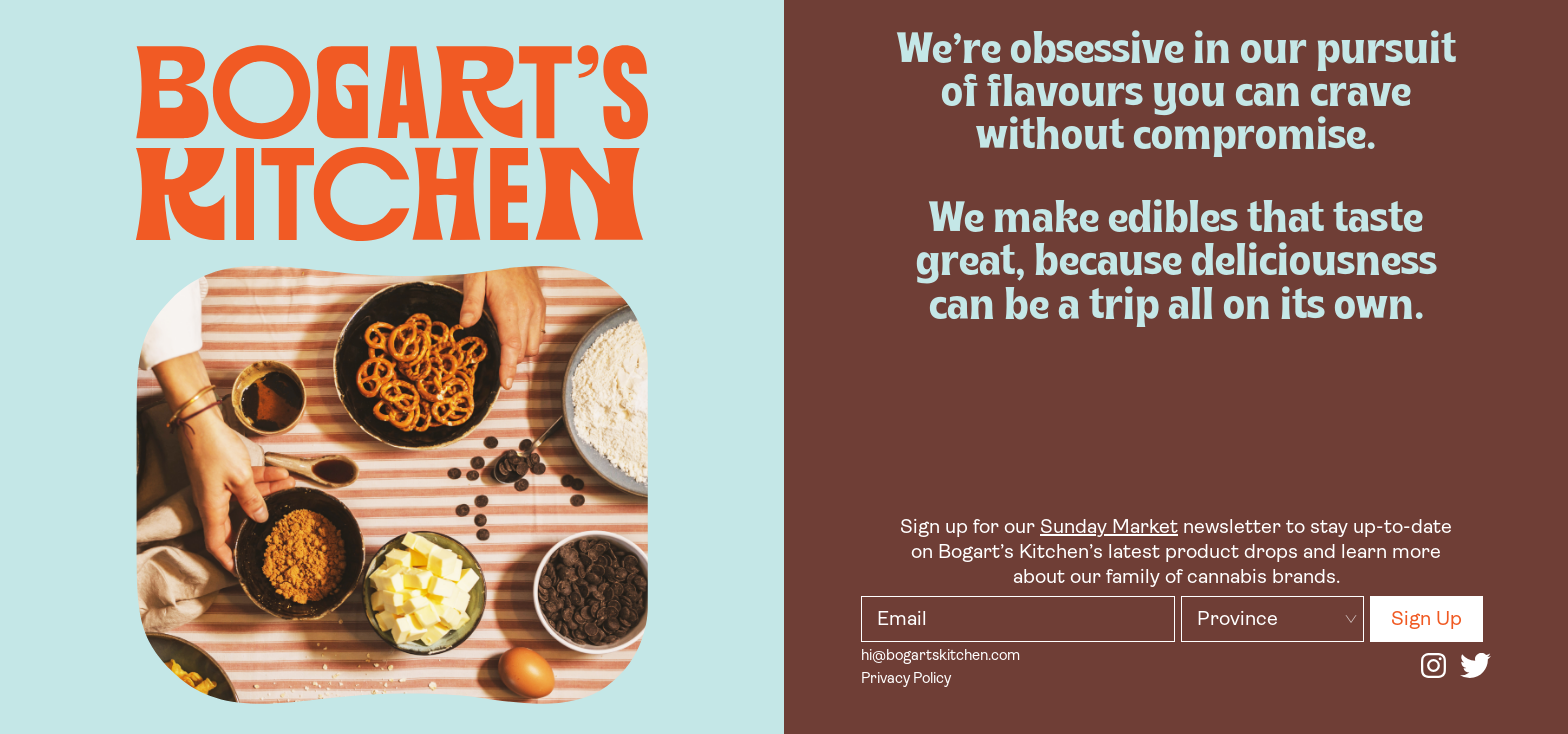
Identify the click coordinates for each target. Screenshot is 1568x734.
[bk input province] (1272, 619)
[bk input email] (1018, 619)
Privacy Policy (906, 679)
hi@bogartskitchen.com (940, 656)
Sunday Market (1109, 528)
